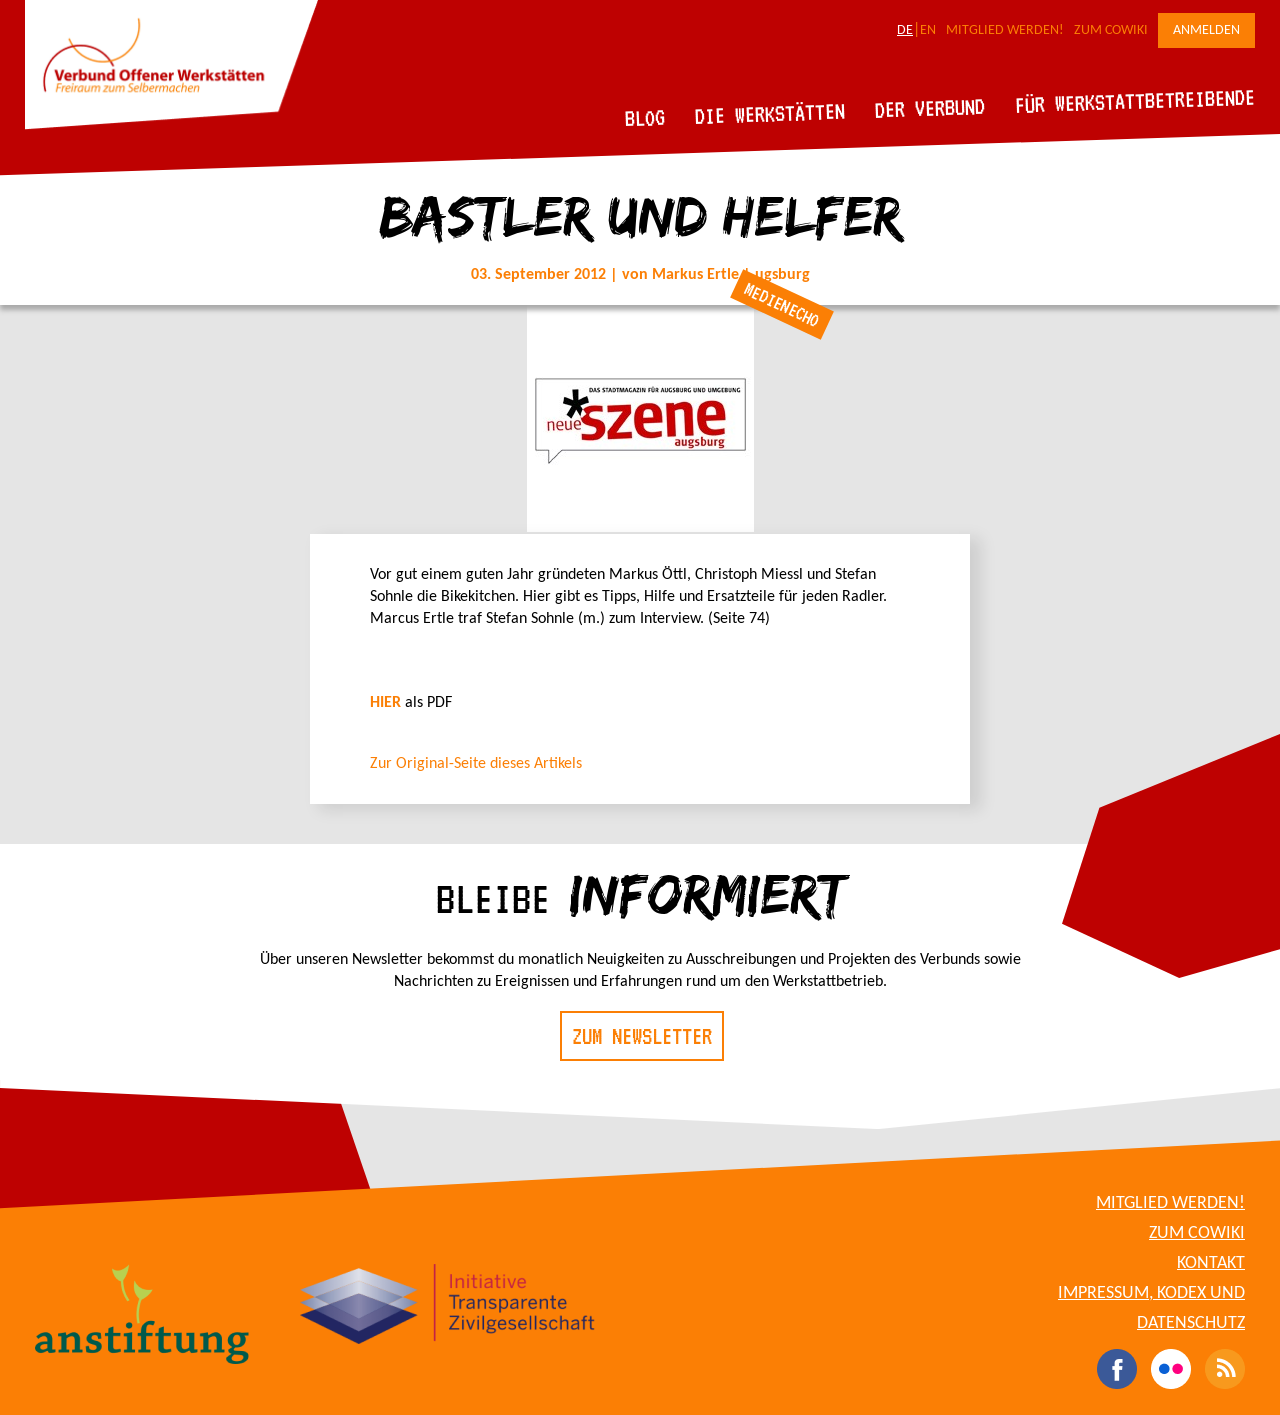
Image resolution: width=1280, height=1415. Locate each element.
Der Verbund (930, 108)
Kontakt (1211, 1263)
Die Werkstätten (770, 113)
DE (905, 30)
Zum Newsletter (642, 1036)
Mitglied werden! (1005, 30)
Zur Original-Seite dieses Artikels (476, 764)
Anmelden (1206, 30)
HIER (385, 703)
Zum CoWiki (1111, 30)
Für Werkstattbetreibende (1134, 100)
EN (928, 30)
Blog (645, 117)
